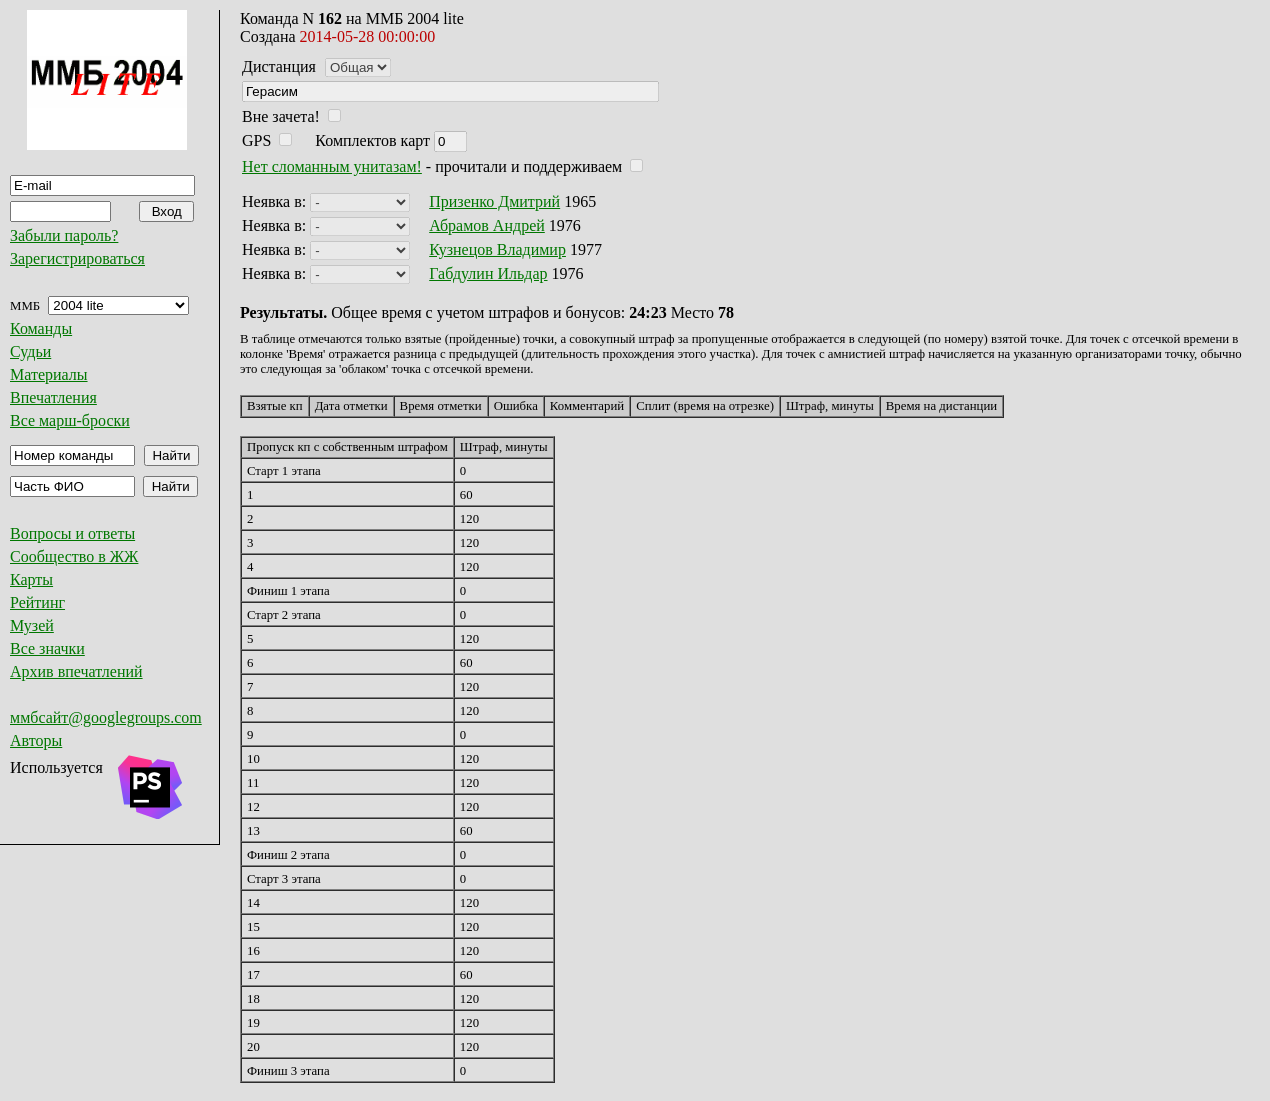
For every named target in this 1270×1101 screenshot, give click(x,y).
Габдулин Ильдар (488, 273)
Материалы (49, 374)
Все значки (47, 648)
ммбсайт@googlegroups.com (106, 717)
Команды (41, 328)
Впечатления (53, 397)
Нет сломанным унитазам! (332, 166)
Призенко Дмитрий (494, 201)
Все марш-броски (70, 420)
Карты (31, 579)
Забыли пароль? (64, 235)
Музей (32, 625)
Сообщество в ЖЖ (74, 556)
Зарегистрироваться (77, 258)
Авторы (36, 740)
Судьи (30, 351)
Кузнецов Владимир (497, 249)
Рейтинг (37, 602)
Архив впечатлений (76, 671)
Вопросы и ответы (72, 533)
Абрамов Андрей (487, 225)
